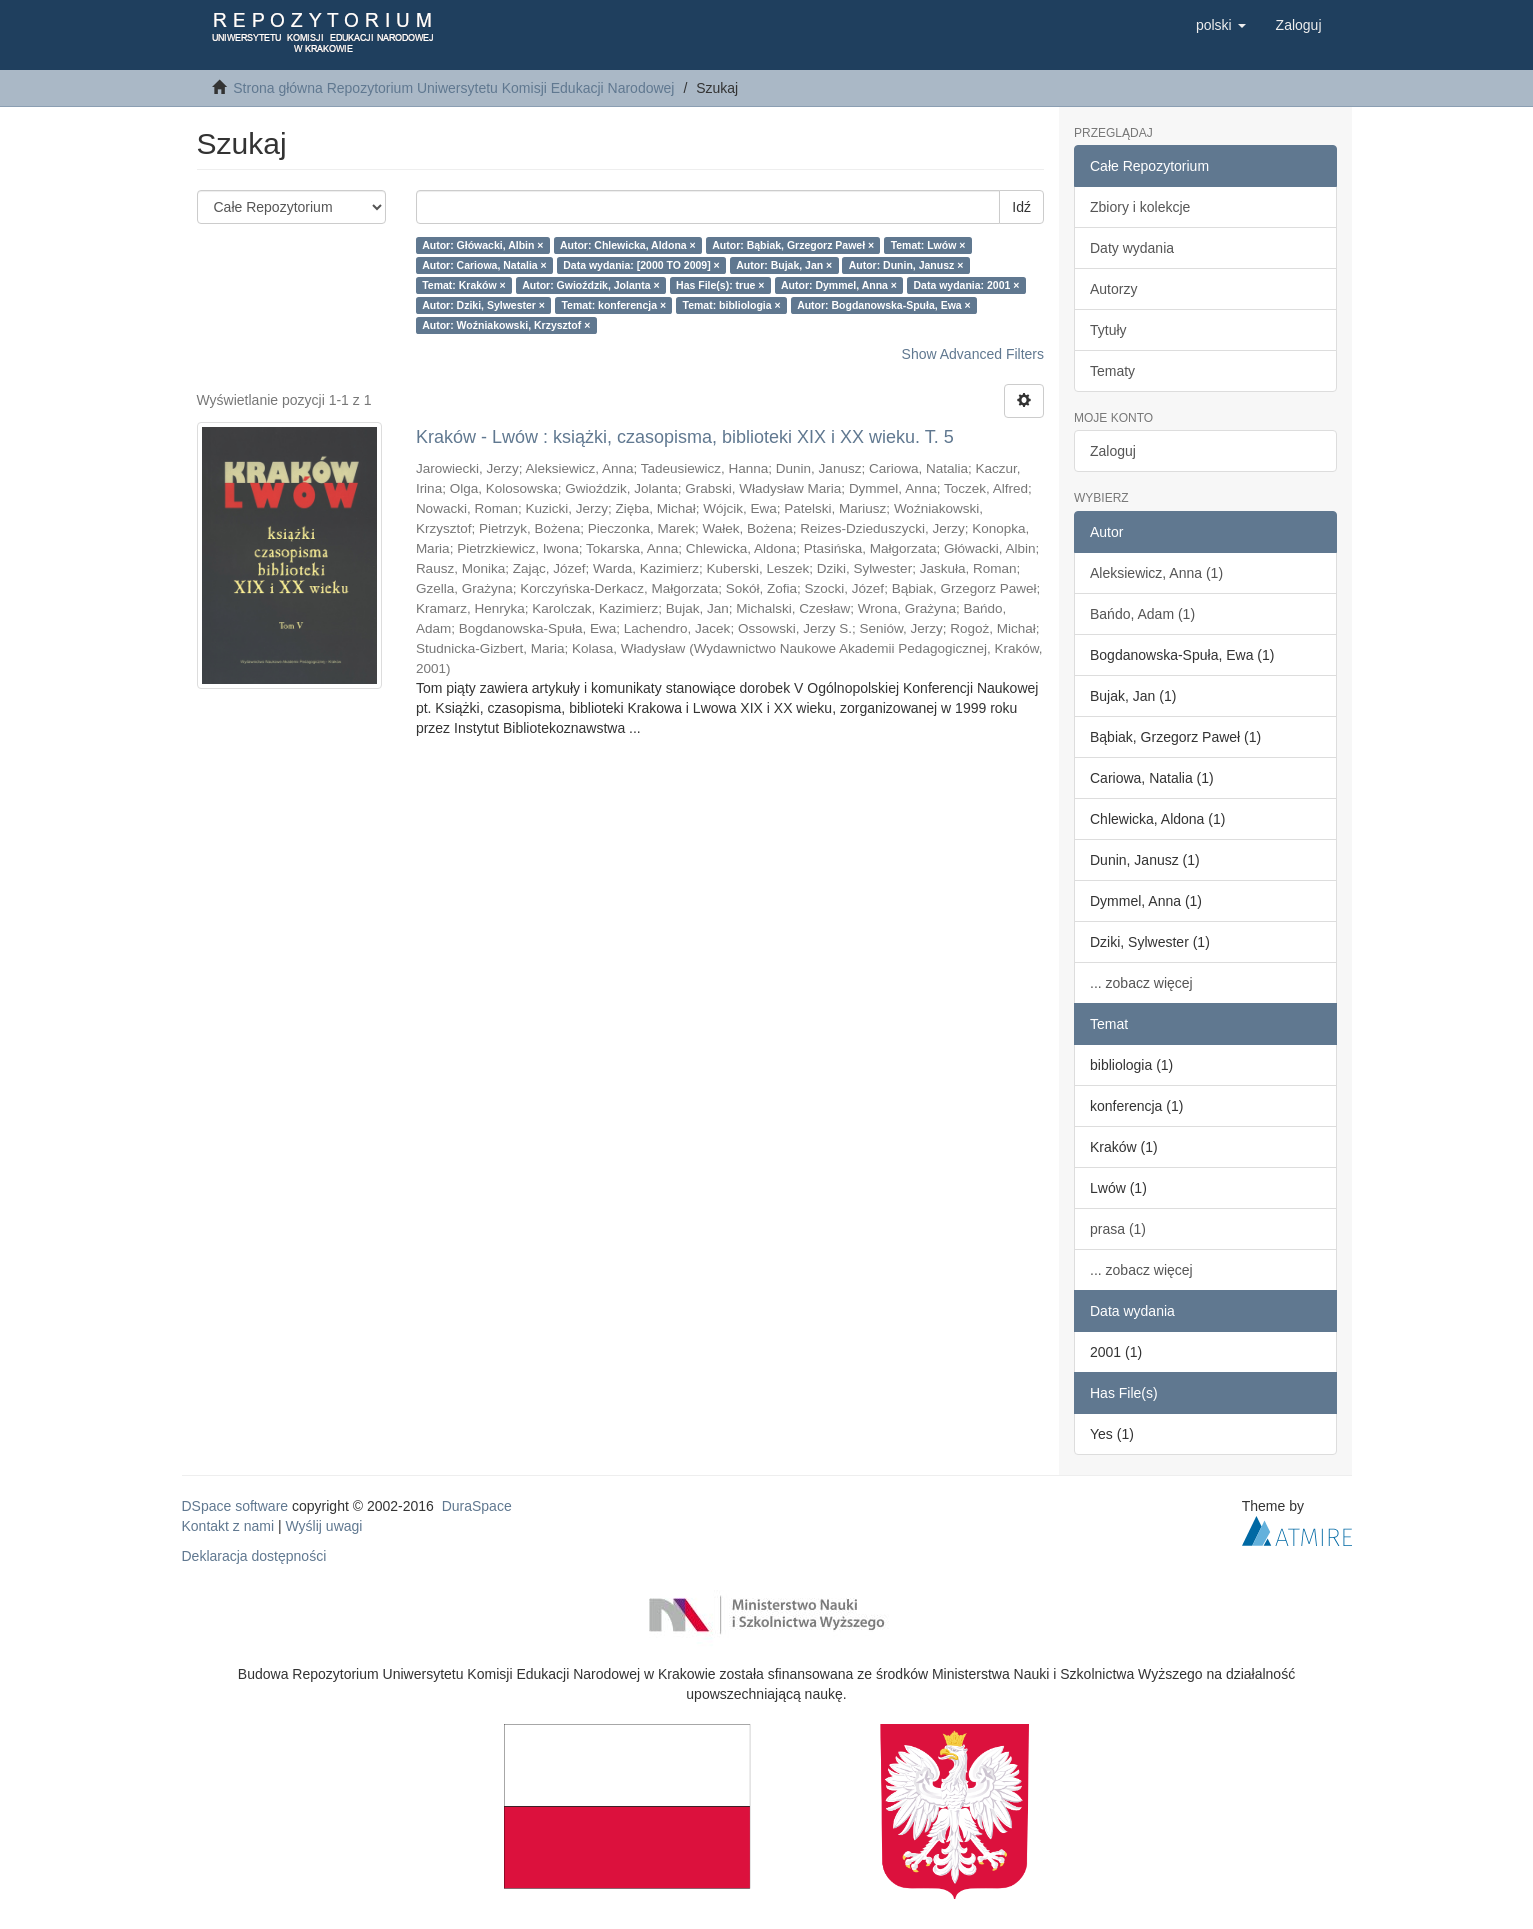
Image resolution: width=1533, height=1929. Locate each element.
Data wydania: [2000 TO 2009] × (641, 265)
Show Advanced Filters (973, 354)
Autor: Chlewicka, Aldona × (628, 245)
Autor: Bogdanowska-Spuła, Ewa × (884, 305)
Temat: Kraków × (464, 285)
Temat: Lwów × (928, 245)
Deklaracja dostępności (254, 1556)
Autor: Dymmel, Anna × (839, 285)
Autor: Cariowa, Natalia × (484, 265)
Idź (1021, 207)
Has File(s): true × (720, 285)
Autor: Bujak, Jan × (784, 265)
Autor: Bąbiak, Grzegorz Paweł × (793, 245)
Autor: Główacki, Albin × (482, 245)
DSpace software (235, 1506)
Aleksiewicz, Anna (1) (1156, 573)
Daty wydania (1132, 248)
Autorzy (1113, 289)
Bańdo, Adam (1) (1142, 614)
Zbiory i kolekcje (1140, 207)
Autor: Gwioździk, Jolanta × (590, 285)
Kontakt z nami (228, 1526)
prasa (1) (1118, 1229)
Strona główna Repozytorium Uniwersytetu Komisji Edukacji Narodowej (453, 88)
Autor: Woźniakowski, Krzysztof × (506, 325)
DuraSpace (477, 1506)
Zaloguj (1113, 451)
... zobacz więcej (1141, 983)
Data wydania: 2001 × (966, 285)
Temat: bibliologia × (732, 305)
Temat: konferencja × (613, 305)
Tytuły (1108, 330)
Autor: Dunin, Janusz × (906, 265)
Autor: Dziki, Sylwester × (483, 305)
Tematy (1112, 371)
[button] (1221, 25)
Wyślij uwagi (324, 1526)
